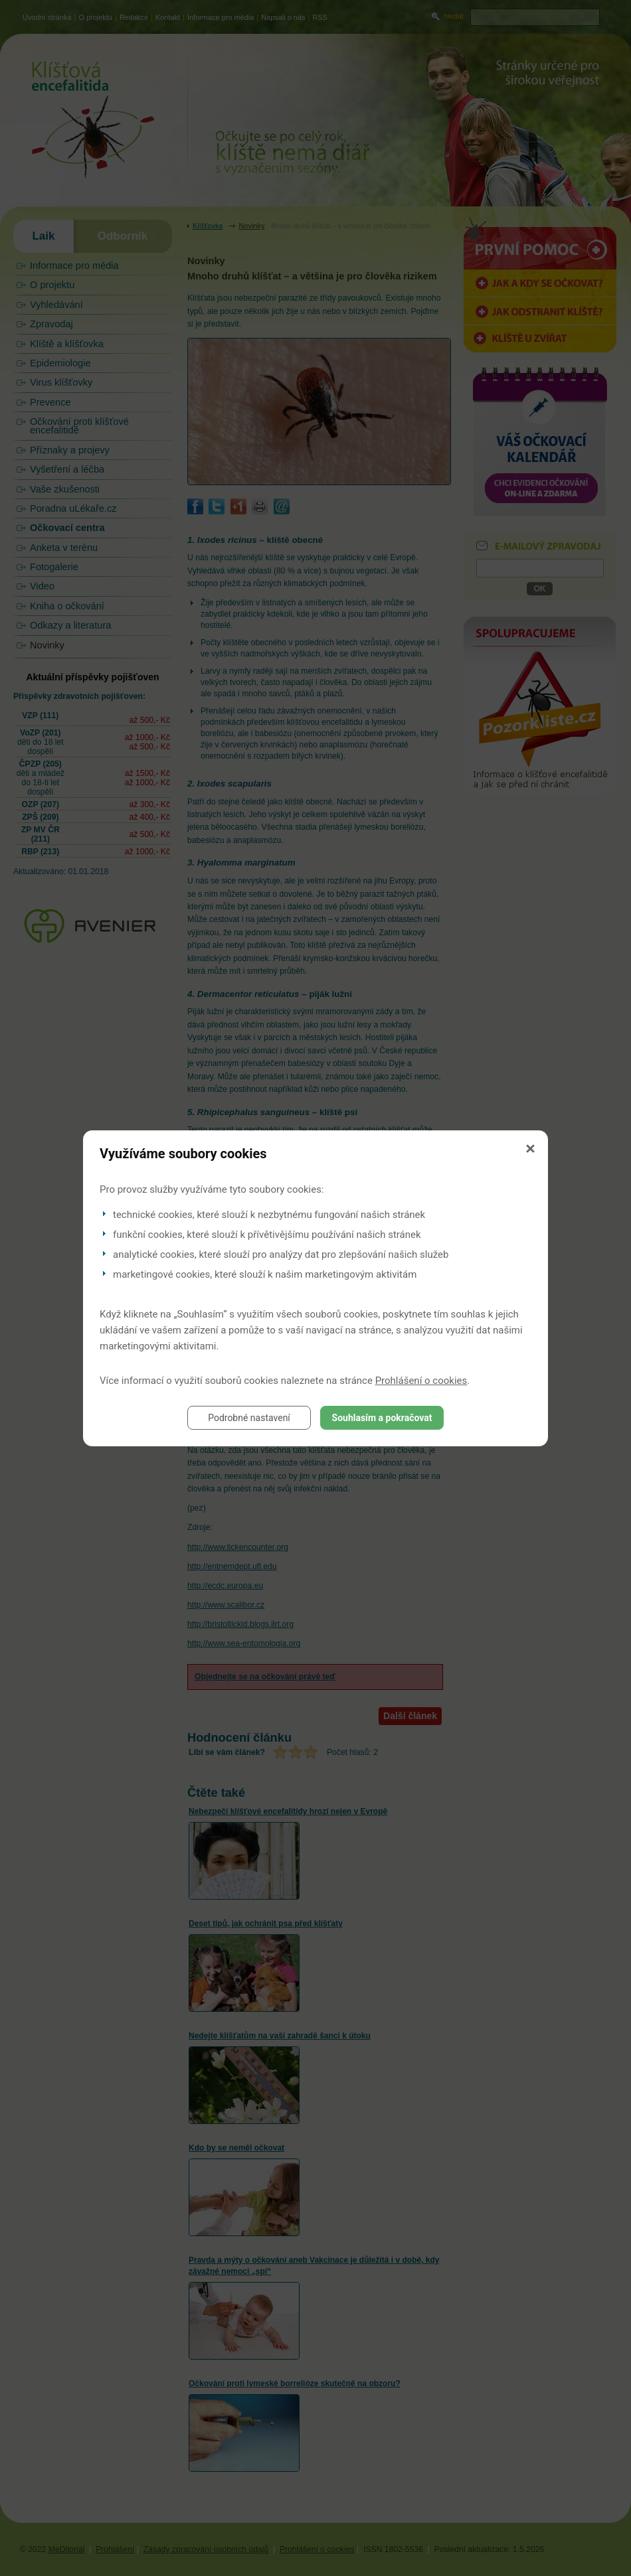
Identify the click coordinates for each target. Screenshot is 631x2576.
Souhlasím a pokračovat (382, 1417)
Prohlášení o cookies (421, 1381)
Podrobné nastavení (249, 1417)
